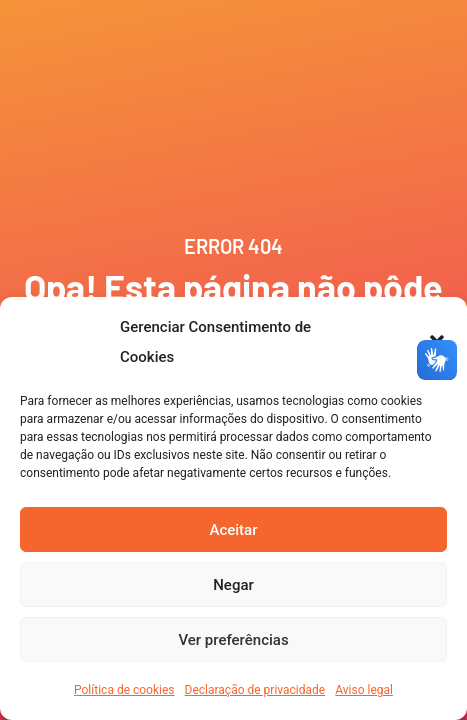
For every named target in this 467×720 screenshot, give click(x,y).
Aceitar (233, 530)
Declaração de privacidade (255, 690)
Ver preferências (233, 640)
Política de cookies (124, 690)
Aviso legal (364, 690)
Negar (233, 585)
